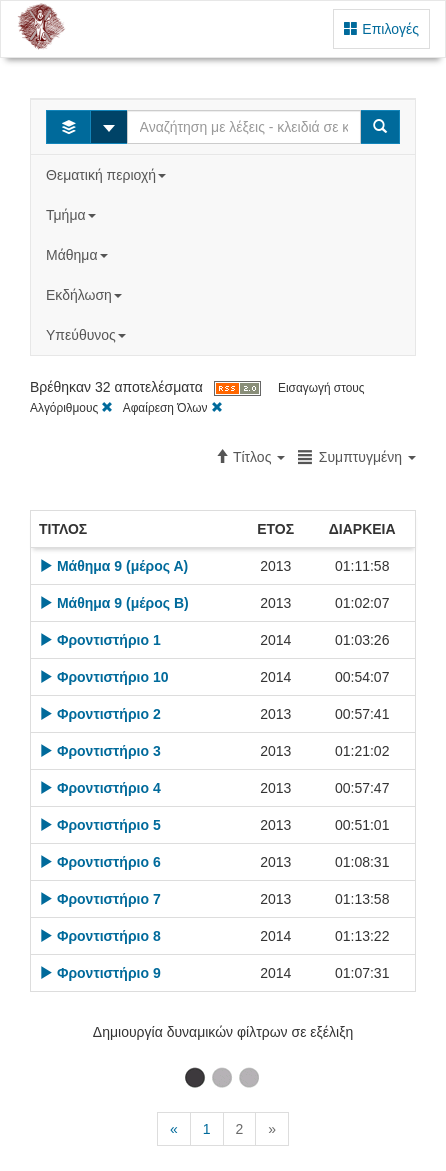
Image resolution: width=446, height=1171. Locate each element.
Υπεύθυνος (88, 335)
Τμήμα (72, 215)
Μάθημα (78, 255)
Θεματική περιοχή (108, 175)
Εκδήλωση (86, 295)
